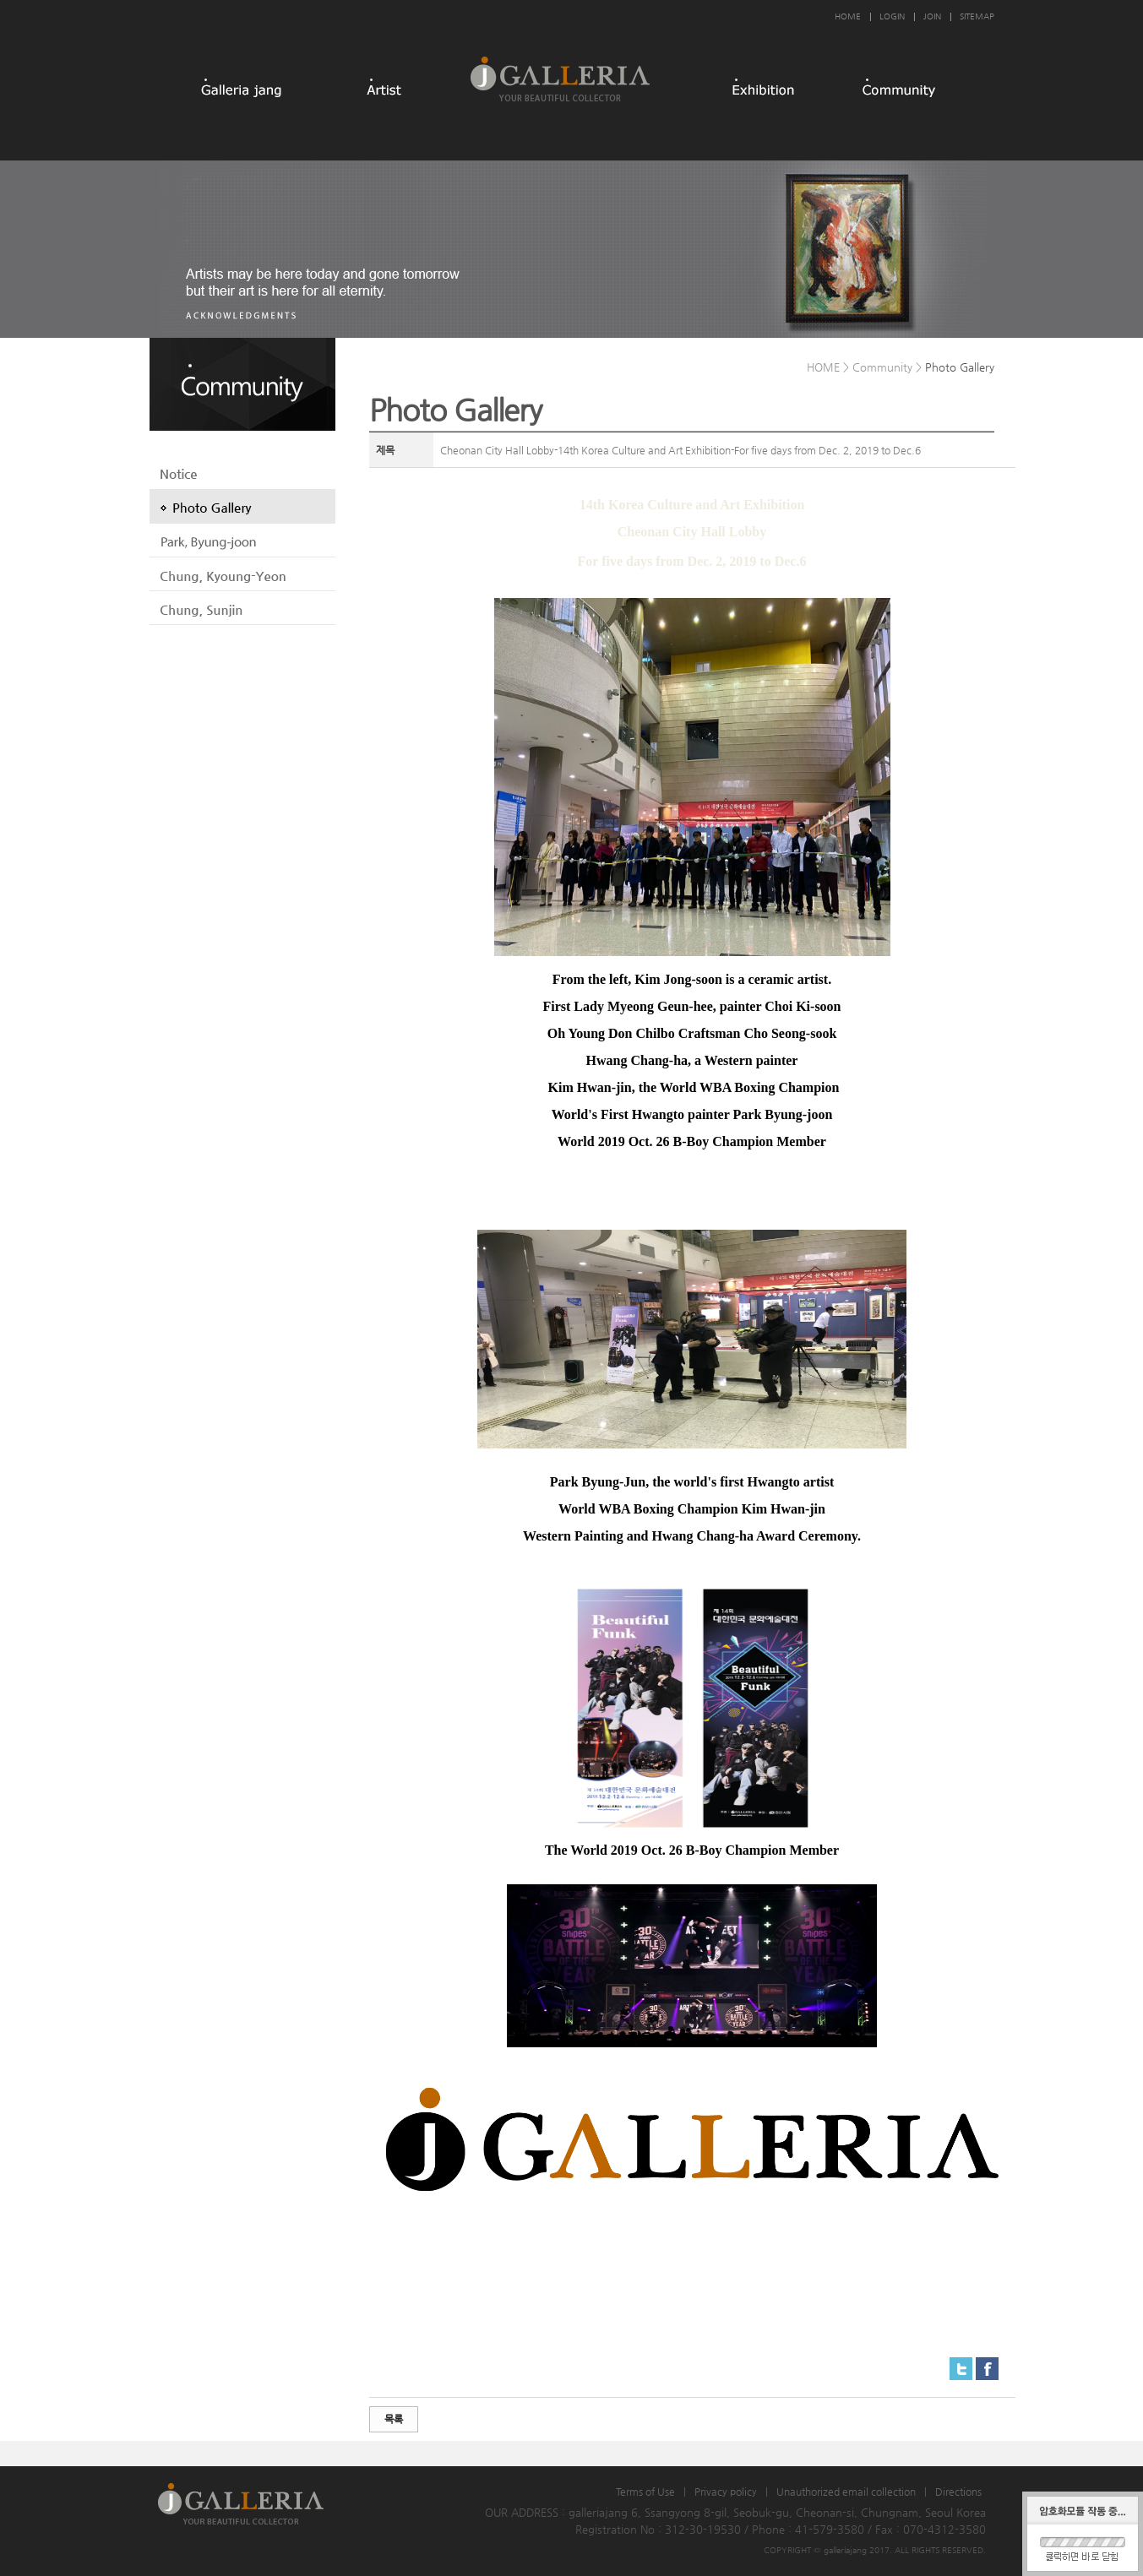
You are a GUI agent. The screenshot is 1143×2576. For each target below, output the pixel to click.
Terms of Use (645, 2491)
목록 (393, 2419)
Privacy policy (725, 2491)
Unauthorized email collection (846, 2491)
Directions (958, 2491)
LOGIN (892, 16)
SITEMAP (977, 16)
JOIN (932, 16)
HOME (848, 16)
